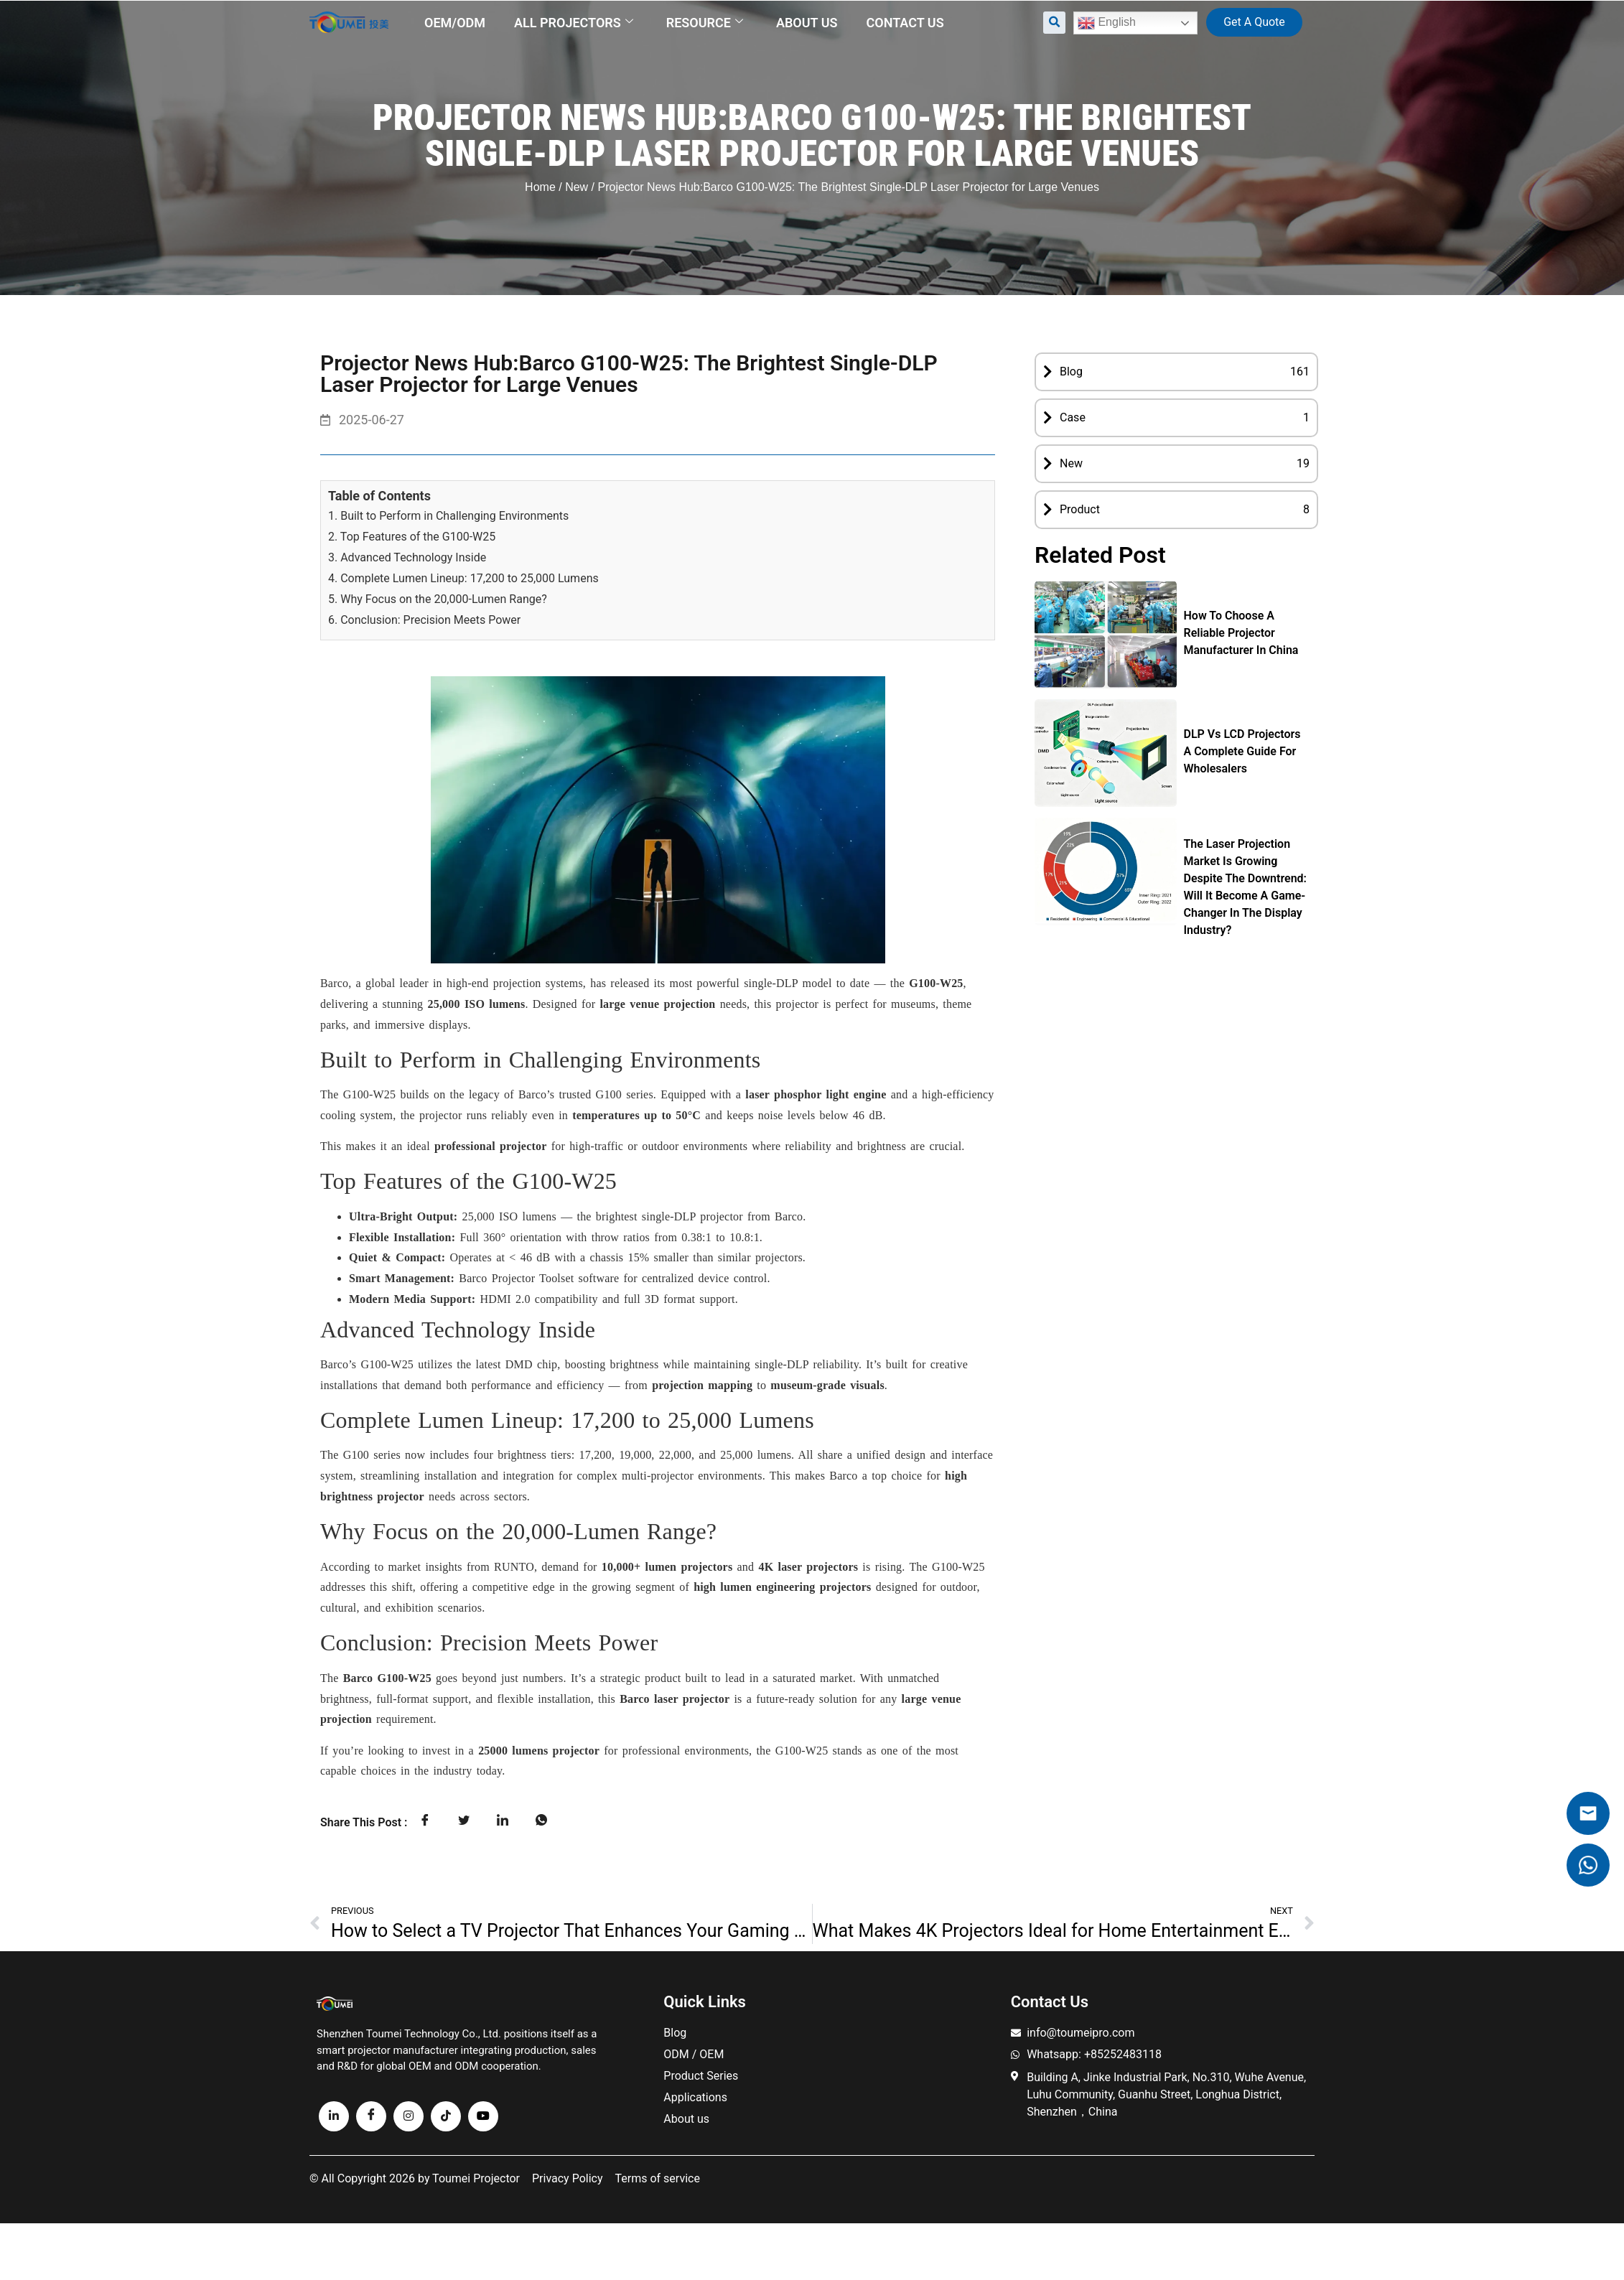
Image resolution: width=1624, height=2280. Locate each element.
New (576, 187)
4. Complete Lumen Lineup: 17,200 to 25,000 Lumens (463, 578)
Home (540, 187)
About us (807, 22)
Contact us (904, 22)
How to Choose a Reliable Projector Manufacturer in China (1241, 633)
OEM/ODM (454, 22)
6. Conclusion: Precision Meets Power (424, 620)
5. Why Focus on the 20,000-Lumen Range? (437, 599)
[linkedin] (334, 2116)
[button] (1054, 22)
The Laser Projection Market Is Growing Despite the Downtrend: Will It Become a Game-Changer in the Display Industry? (1245, 887)
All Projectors (573, 22)
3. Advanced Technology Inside (407, 557)
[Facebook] (371, 2116)
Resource (704, 22)
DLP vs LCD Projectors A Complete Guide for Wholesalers (1242, 751)
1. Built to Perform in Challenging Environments (448, 516)
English (1107, 23)
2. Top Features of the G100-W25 (411, 536)
